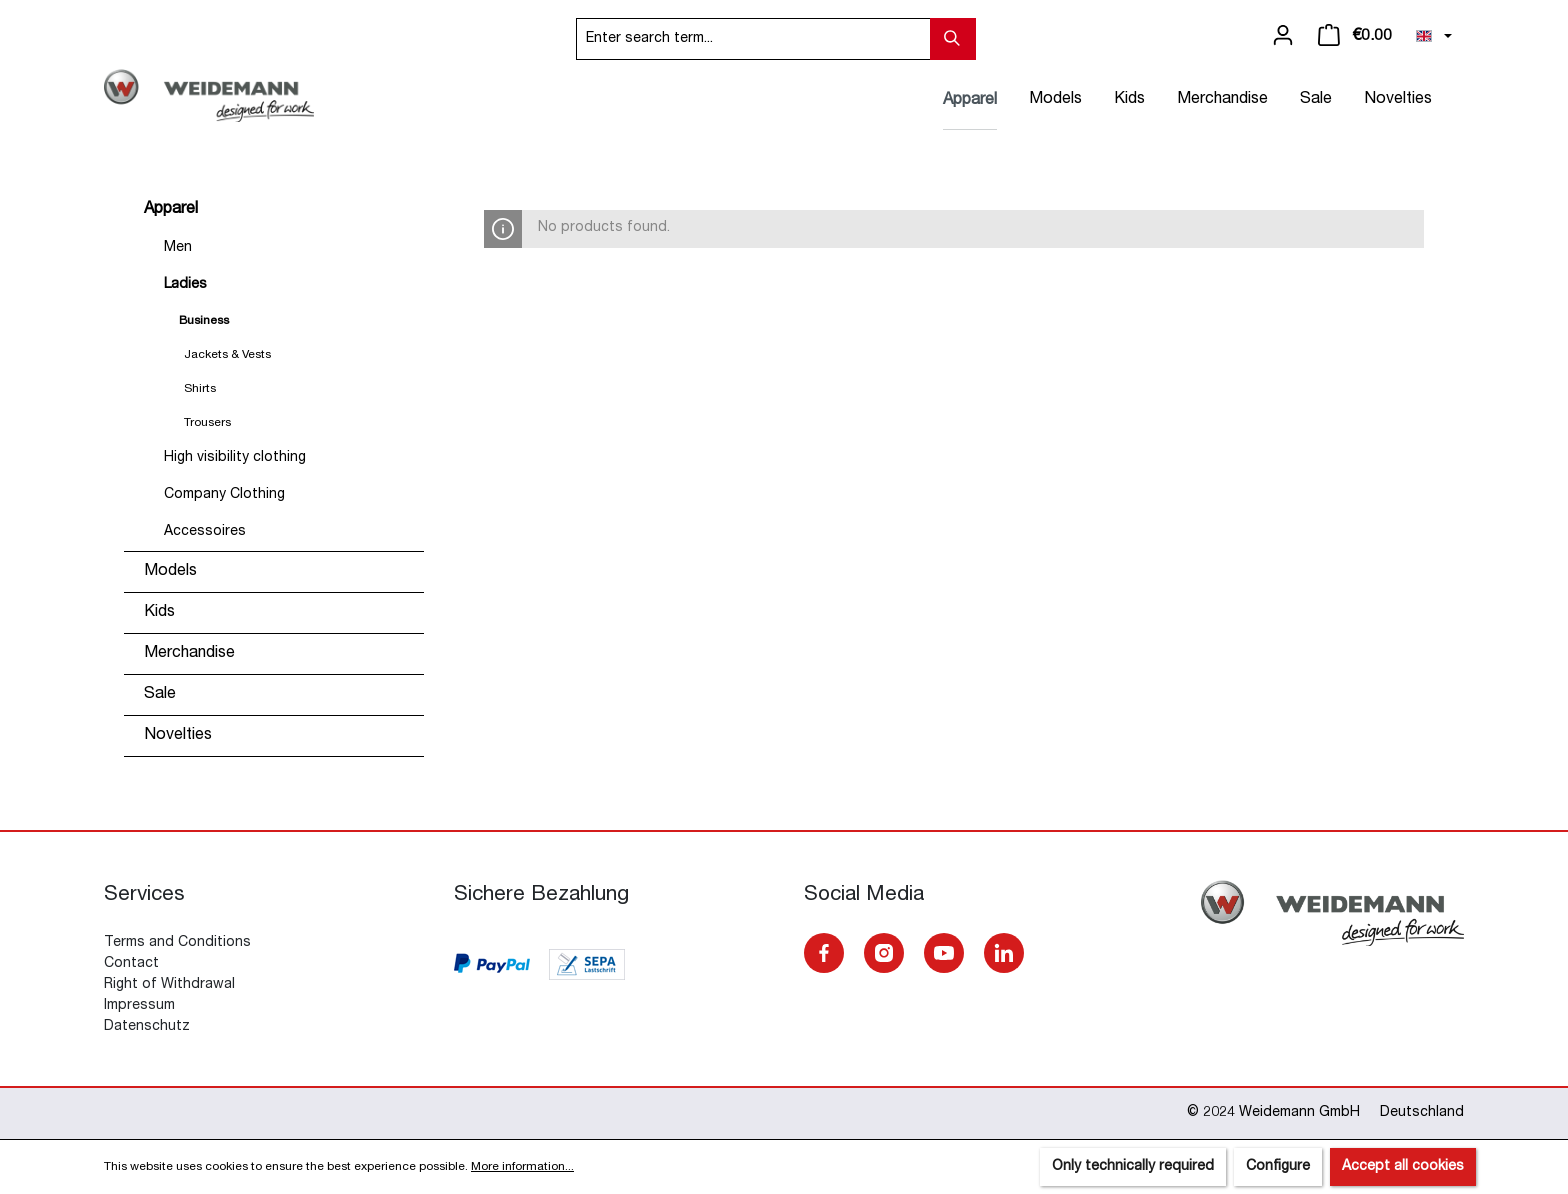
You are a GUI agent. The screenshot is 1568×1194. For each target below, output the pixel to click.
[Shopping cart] (1355, 36)
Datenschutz (147, 1027)
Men (178, 248)
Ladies (185, 285)
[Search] (953, 39)
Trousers (207, 423)
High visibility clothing (235, 458)
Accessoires (205, 532)
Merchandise (189, 654)
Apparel (171, 210)
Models (170, 572)
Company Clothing (224, 495)
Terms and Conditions (177, 943)
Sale (160, 695)
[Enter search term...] (753, 39)
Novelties (178, 736)
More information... (522, 1167)
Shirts (200, 389)
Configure (1278, 1167)
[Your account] (1283, 36)
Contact (131, 964)
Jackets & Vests (227, 355)
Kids (159, 613)
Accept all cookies (1403, 1167)
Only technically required (1133, 1167)
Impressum (139, 1006)
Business (204, 321)
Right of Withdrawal (169, 985)
